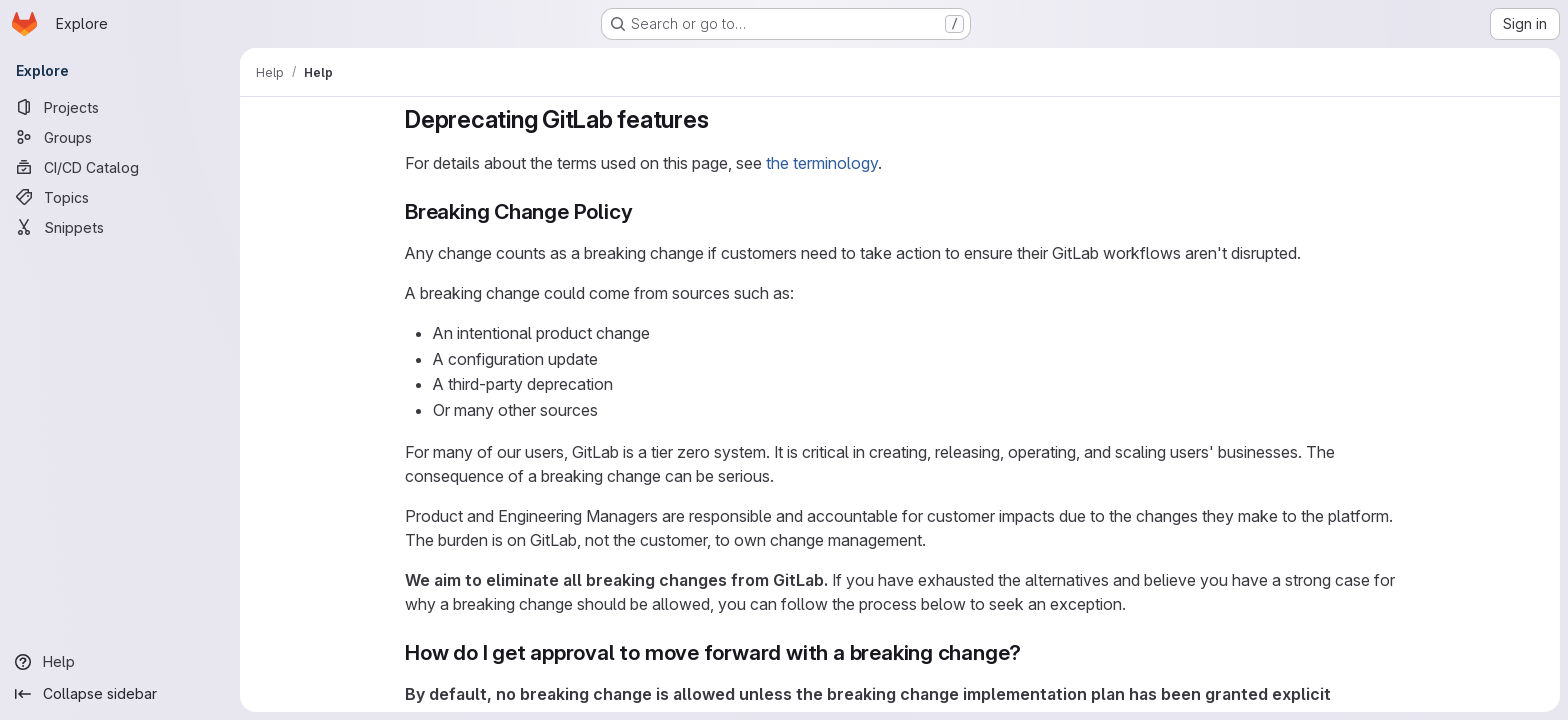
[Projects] (120, 107)
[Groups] (120, 137)
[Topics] (120, 197)
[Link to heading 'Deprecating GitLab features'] (722, 119)
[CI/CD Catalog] (120, 167)
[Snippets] (120, 227)
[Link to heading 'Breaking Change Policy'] (643, 211)
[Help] (120, 662)
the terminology (822, 163)
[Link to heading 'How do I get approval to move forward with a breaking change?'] (1032, 652)
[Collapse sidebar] (120, 694)
